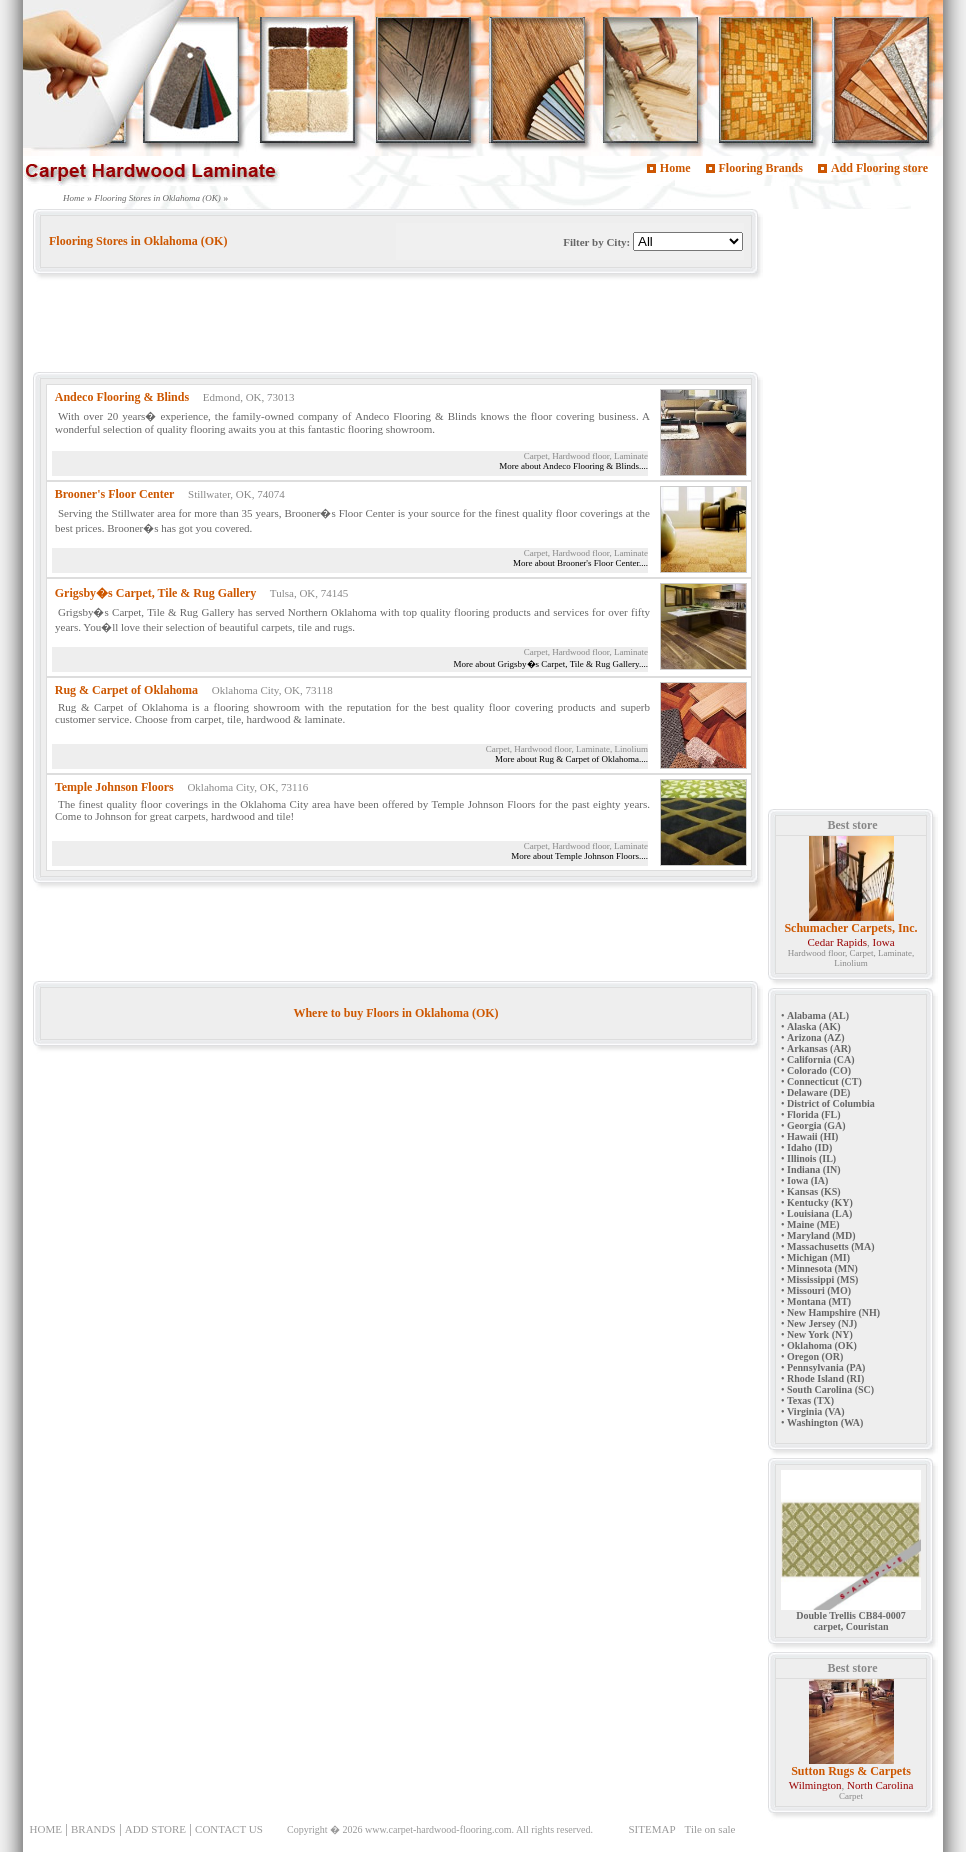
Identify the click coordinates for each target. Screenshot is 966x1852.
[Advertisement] (397, 327)
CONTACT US (229, 1829)
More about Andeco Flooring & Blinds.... (573, 466)
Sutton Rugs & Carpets (851, 1771)
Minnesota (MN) (822, 1268)
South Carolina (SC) (830, 1389)
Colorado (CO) (819, 1070)
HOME (46, 1829)
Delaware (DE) (818, 1092)
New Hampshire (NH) (833, 1312)
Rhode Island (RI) (825, 1378)
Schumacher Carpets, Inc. (850, 928)
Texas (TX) (810, 1400)
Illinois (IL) (811, 1158)
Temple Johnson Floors (114, 787)
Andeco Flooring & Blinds (122, 397)
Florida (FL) (814, 1114)
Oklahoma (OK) (822, 1345)
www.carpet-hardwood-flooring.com (438, 1829)
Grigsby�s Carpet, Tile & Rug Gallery (156, 593)
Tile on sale (710, 1829)
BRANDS (93, 1829)
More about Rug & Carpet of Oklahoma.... (571, 759)
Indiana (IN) (814, 1169)
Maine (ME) (813, 1224)
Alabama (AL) (818, 1015)
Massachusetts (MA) (831, 1246)
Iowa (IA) (807, 1180)
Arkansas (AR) (819, 1048)
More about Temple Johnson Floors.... (579, 856)
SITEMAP (651, 1829)
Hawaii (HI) (812, 1136)
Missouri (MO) (819, 1290)
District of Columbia (831, 1103)
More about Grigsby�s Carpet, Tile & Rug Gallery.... (551, 664)
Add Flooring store (879, 168)
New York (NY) (820, 1334)
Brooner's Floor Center (115, 494)
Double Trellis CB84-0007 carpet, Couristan (851, 1616)
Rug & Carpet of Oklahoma (126, 690)
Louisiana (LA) (819, 1213)
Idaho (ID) (809, 1147)
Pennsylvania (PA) (826, 1367)
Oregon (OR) (815, 1356)
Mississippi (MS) (822, 1279)
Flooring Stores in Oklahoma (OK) (158, 198)
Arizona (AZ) (816, 1037)
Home (675, 168)
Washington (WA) (825, 1422)
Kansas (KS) (814, 1191)
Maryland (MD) (821, 1235)
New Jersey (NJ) (822, 1323)
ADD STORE (155, 1829)
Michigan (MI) (818, 1257)
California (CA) (821, 1059)
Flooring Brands (761, 168)
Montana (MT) (819, 1301)
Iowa (884, 942)
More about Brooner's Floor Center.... (580, 563)
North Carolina (880, 1785)
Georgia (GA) (816, 1125)
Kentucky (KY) (820, 1202)
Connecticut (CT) (824, 1081)
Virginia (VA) (816, 1411)
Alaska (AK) (814, 1026)
